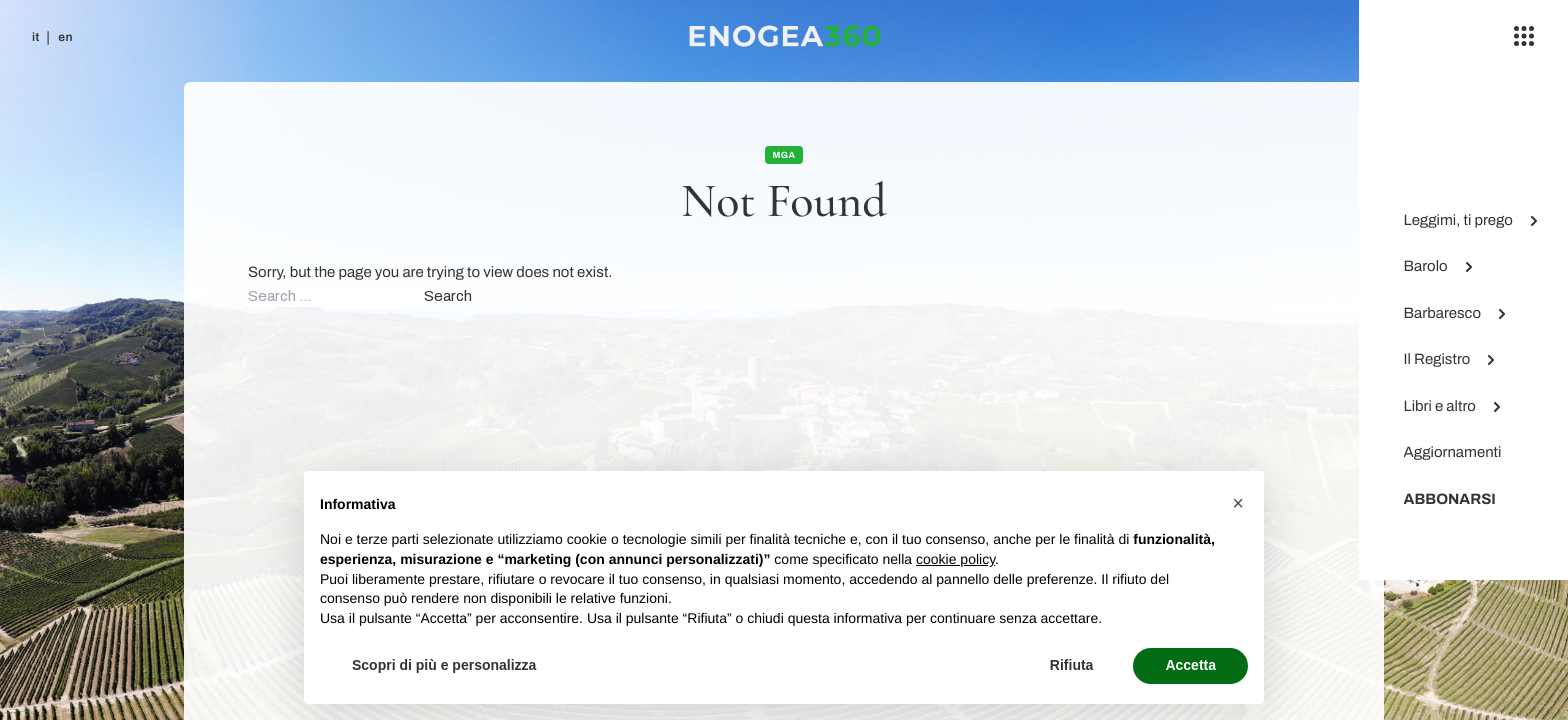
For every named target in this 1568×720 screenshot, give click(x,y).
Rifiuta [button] (1072, 665)
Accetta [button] (1190, 665)
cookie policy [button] (955, 559)
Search (448, 296)
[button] (1238, 503)
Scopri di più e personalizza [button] (444, 665)
